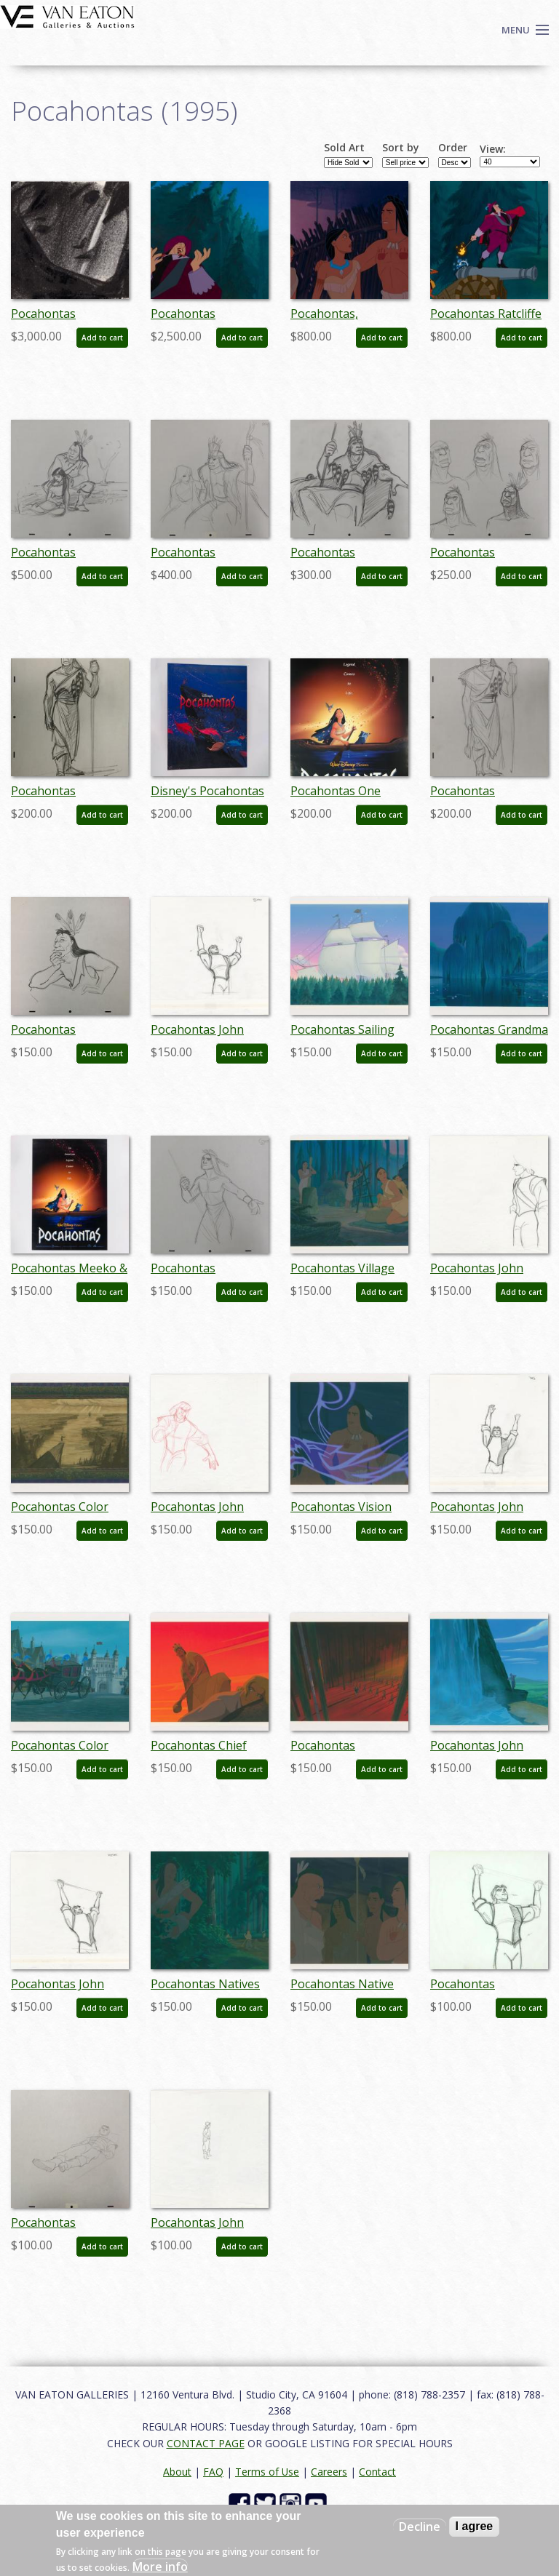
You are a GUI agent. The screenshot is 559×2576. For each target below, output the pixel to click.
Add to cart (102, 337)
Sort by (400, 148)
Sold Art (344, 148)
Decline (419, 2527)
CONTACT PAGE (206, 2443)
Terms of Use (267, 2472)
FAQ (213, 2472)
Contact (377, 2472)
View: (493, 149)
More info (160, 2567)
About (177, 2472)
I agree (474, 2526)
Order (452, 148)
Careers (329, 2472)
